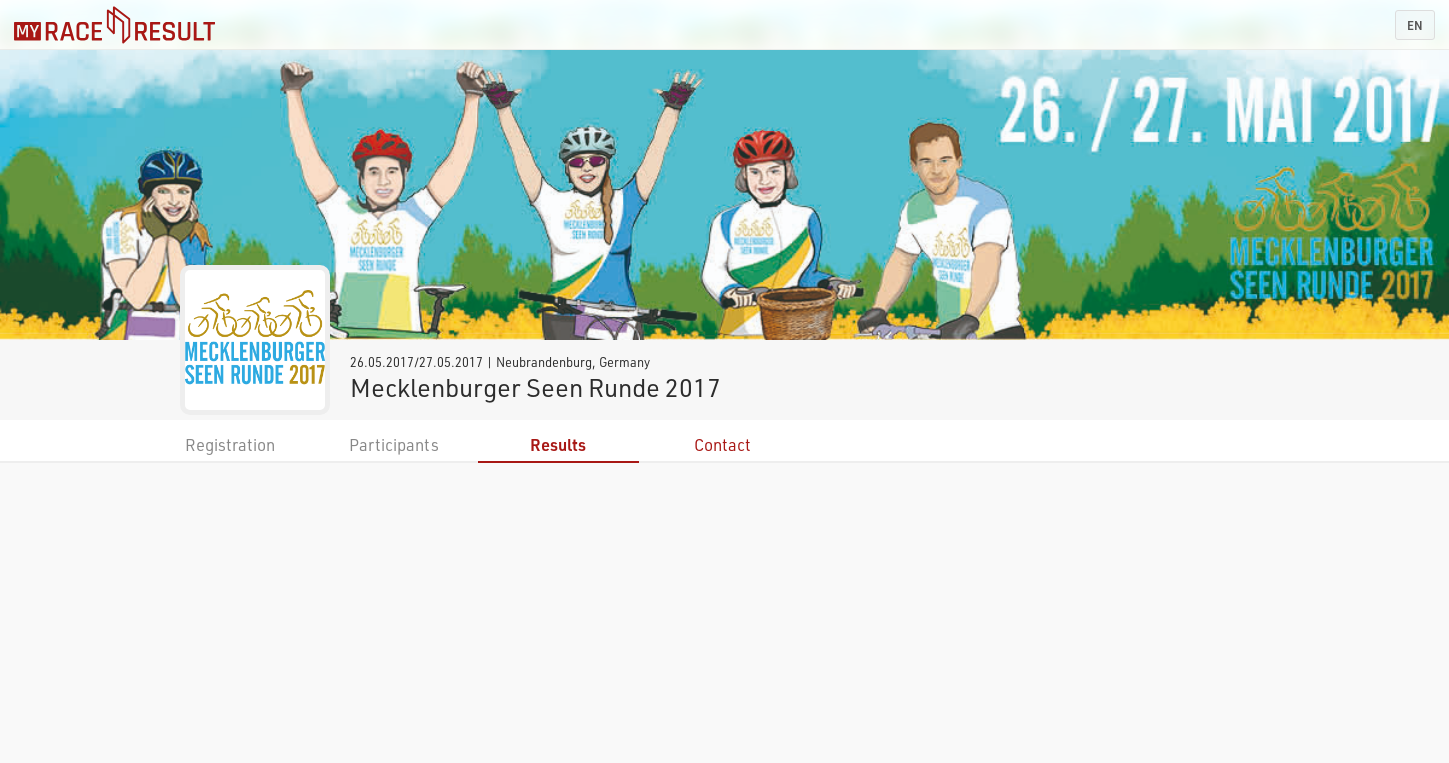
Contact (722, 444)
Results (558, 444)
